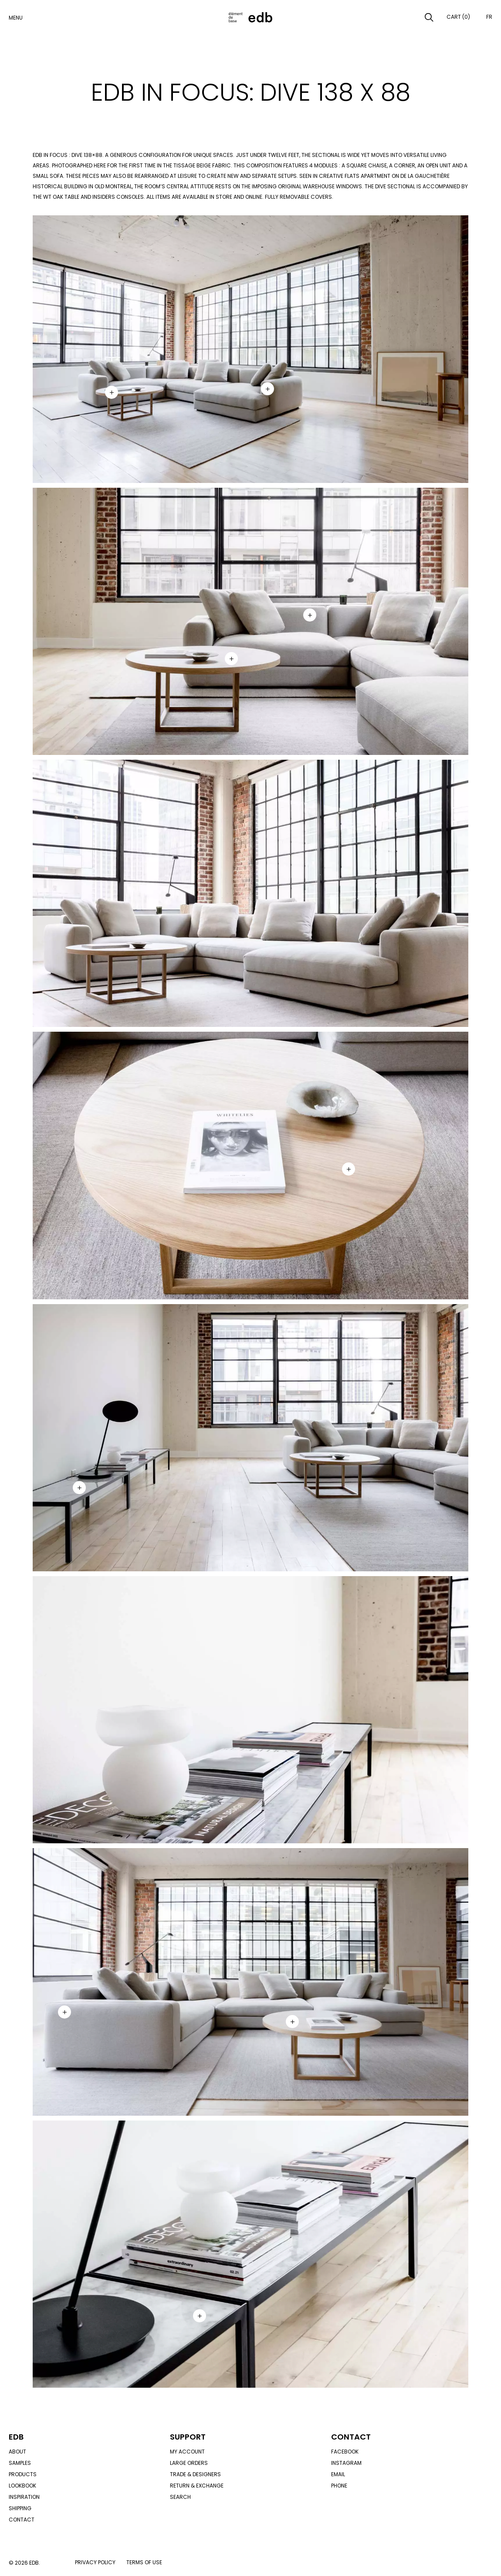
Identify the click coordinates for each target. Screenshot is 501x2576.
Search (180, 2497)
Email (338, 2474)
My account (187, 2451)
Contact (21, 2519)
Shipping (20, 2508)
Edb (16, 2436)
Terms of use (144, 2562)
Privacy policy (95, 2562)
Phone (339, 2485)
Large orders (189, 2463)
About (17, 2451)
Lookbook (22, 2485)
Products (23, 2474)
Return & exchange (196, 2485)
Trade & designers (195, 2474)
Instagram (346, 2463)
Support (188, 2436)
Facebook (345, 2451)
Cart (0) (458, 16)
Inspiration (24, 2497)
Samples (20, 2463)
